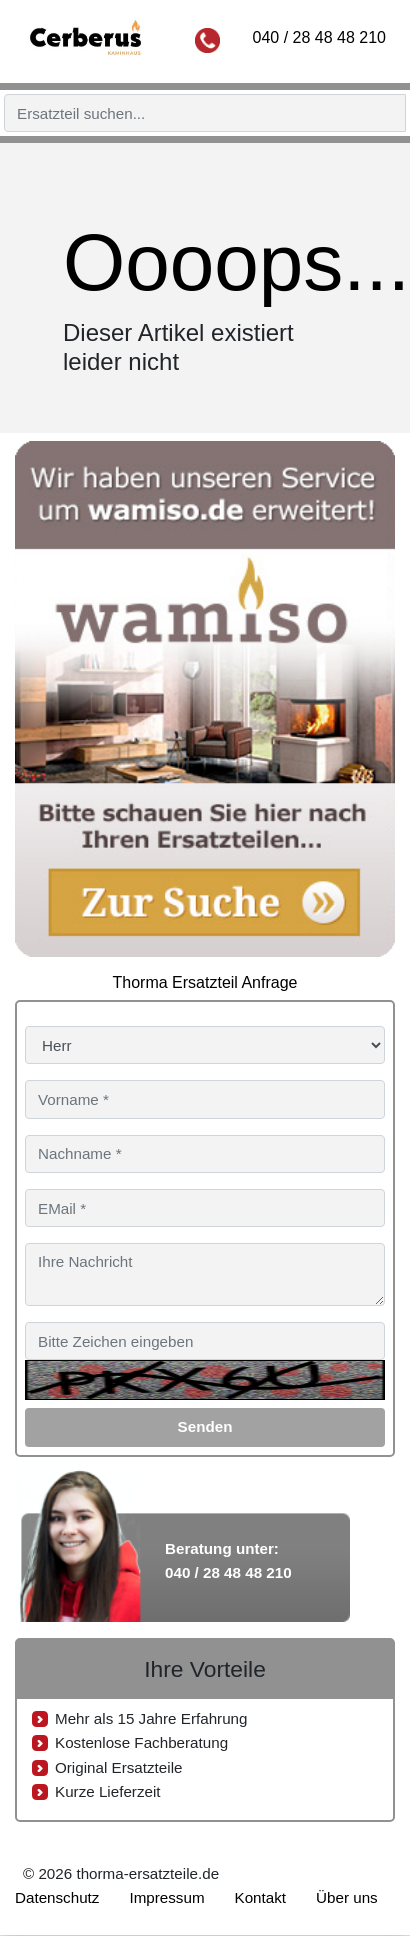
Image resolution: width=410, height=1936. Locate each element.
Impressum (166, 1897)
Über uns (347, 1897)
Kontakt (261, 1897)
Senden (205, 1426)
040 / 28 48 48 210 (319, 37)
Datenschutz (57, 1897)
